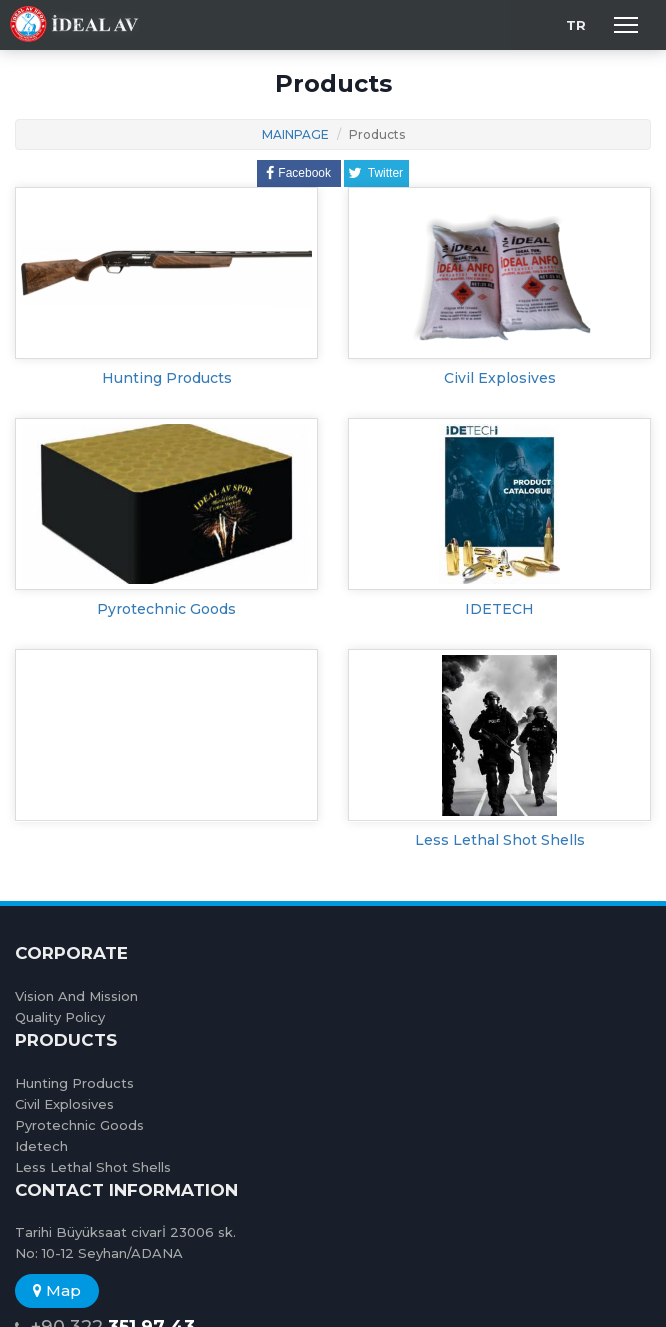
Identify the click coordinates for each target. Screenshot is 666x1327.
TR (576, 25)
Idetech (41, 1146)
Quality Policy (60, 1017)
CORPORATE (71, 953)
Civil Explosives (500, 378)
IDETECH (499, 609)
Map (57, 1290)
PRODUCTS (66, 1040)
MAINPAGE (295, 134)
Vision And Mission (76, 996)
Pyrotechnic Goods (166, 609)
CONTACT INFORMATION (126, 1190)
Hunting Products (167, 378)
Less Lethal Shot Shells (500, 840)
